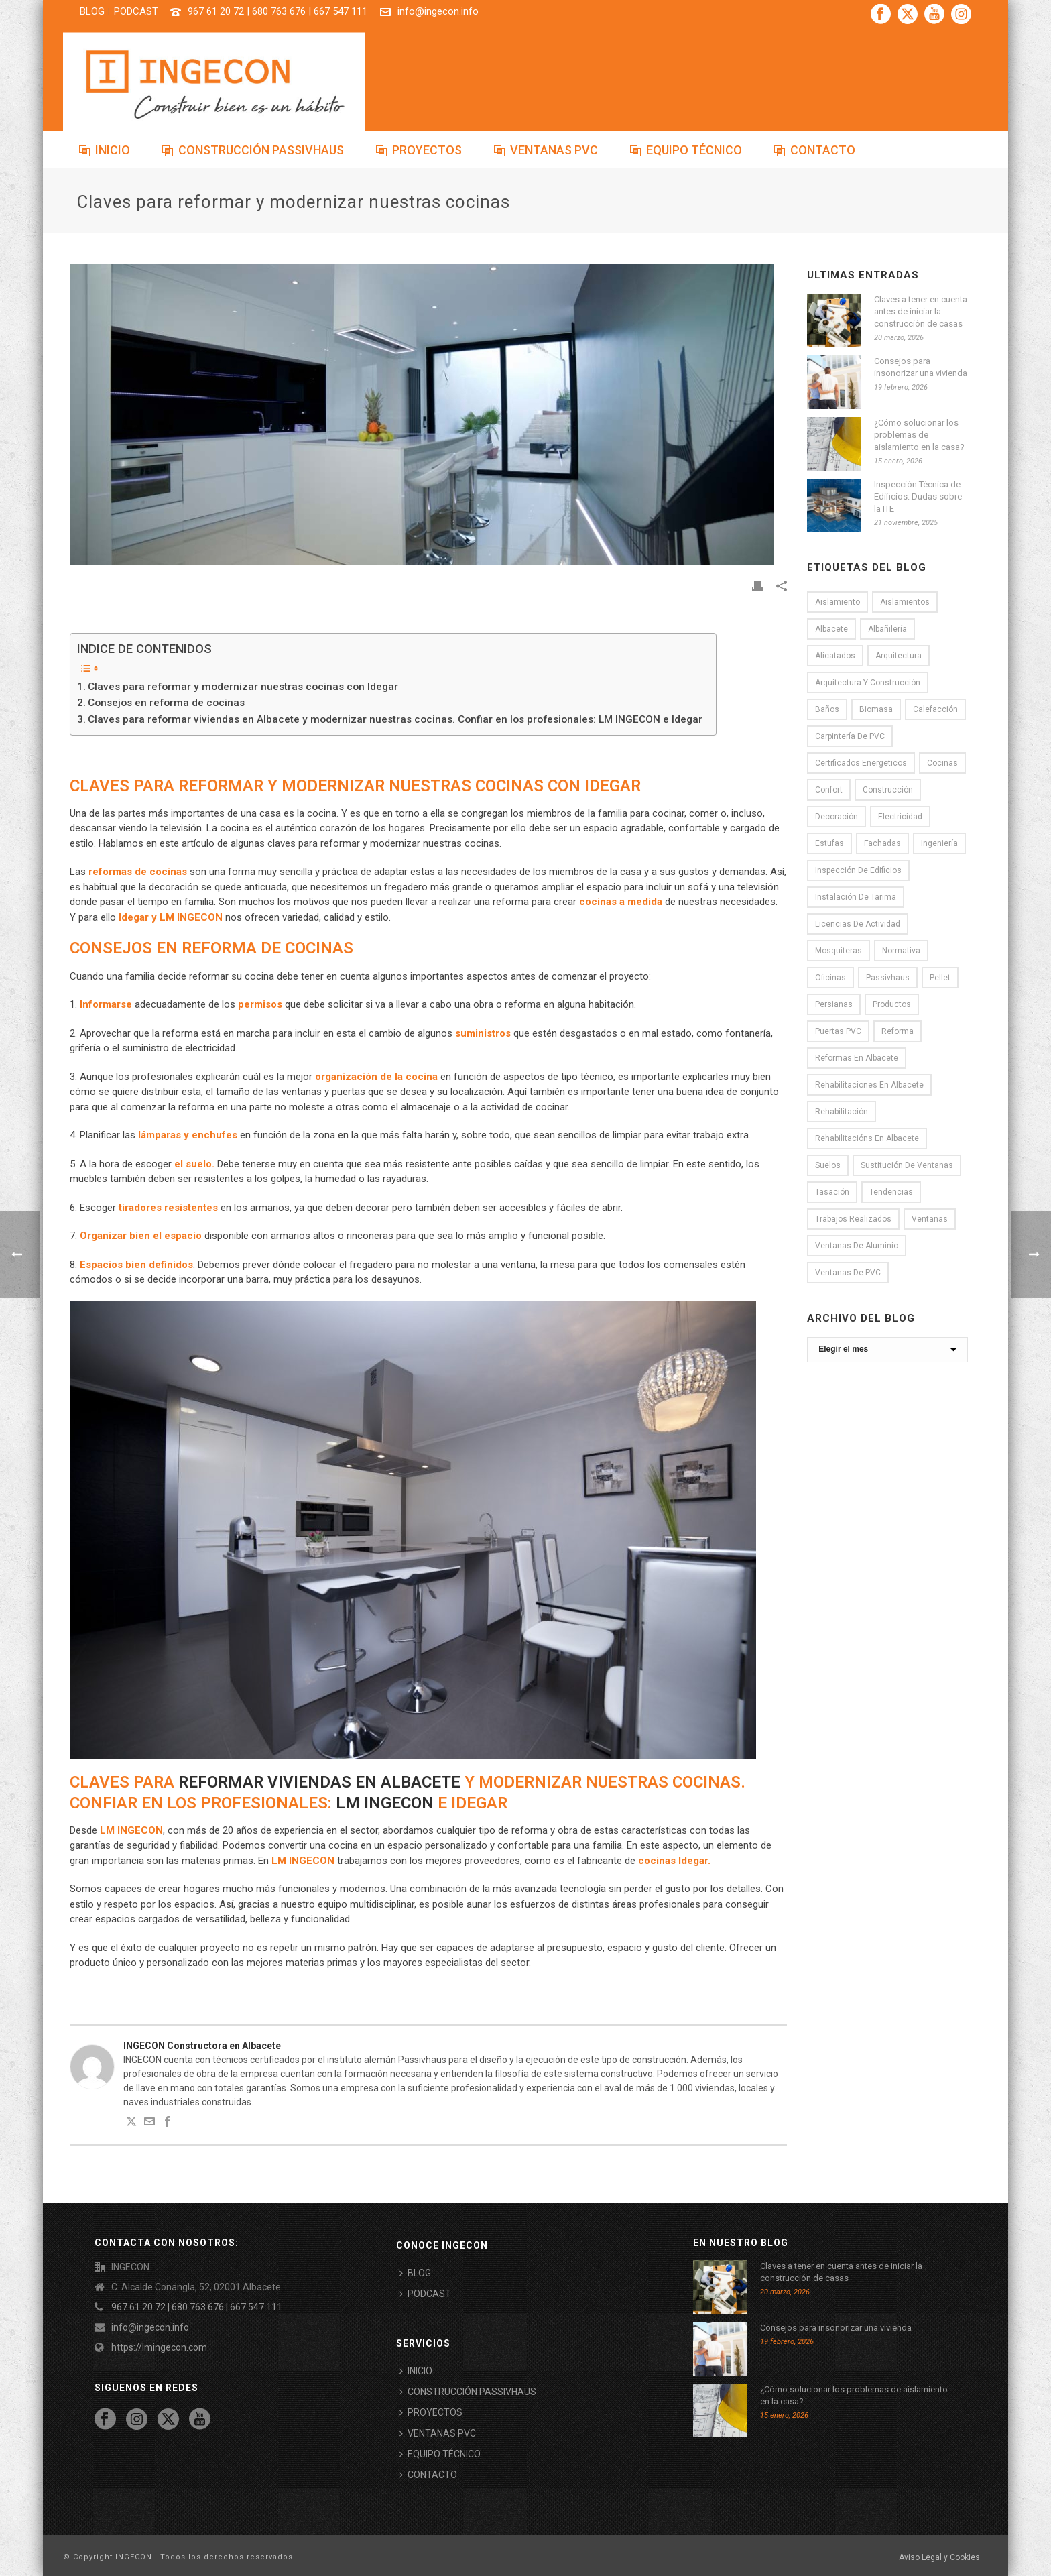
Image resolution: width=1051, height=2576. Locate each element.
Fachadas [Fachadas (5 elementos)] (882, 843)
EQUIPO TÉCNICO (686, 150)
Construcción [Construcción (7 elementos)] (888, 790)
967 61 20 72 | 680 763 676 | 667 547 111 (277, 11)
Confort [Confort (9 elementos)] (829, 790)
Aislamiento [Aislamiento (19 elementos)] (837, 602)
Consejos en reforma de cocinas (166, 703)
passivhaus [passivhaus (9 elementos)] (888, 977)
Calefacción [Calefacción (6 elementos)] (935, 709)
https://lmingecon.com (159, 2347)
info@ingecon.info (438, 11)
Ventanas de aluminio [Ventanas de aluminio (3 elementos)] (856, 1245)
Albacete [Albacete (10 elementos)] (831, 629)
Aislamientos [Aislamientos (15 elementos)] (905, 602)
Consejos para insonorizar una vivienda (920, 367)
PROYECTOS (419, 150)
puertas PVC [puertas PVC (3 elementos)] (838, 1031)
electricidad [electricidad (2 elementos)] (900, 816)
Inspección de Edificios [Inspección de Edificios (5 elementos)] (858, 870)
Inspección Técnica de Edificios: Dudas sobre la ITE (918, 496)
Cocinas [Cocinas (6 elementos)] (942, 763)
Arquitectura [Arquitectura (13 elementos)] (898, 655)
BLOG (415, 2273)
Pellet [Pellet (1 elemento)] (940, 977)
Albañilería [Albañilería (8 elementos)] (887, 629)
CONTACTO (814, 150)
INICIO (104, 150)
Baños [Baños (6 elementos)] (827, 709)
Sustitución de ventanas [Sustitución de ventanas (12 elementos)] (907, 1165)
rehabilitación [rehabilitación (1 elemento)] (841, 1111)
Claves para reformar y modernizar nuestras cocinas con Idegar (243, 687)
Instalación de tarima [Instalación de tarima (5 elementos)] (855, 897)
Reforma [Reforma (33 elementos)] (897, 1031)
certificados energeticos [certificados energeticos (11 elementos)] (861, 763)
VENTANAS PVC (546, 150)
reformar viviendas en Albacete (319, 1782)
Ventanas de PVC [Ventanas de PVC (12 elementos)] (848, 1272)
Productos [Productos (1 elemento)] (892, 1004)
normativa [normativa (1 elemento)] (901, 950)
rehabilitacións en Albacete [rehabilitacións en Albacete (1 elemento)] (867, 1138)
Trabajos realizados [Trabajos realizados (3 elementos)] (853, 1219)
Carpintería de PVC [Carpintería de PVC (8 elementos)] (850, 736)
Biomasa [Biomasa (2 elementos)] (876, 709)
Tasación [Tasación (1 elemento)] (832, 1192)
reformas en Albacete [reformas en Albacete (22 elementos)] (856, 1058)
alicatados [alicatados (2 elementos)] (835, 655)
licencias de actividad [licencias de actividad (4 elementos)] (857, 924)
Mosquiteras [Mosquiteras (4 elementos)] (838, 950)
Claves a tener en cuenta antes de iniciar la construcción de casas (920, 311)
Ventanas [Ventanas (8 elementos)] (930, 1219)
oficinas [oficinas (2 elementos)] (830, 977)
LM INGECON (385, 1803)
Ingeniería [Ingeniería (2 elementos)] (939, 843)
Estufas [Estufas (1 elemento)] (829, 843)
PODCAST (425, 2293)
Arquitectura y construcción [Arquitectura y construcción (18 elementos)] (867, 682)
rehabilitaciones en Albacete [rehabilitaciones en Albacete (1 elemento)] (869, 1085)
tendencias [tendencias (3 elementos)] (891, 1192)
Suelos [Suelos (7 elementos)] (828, 1165)
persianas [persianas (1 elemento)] (834, 1004)
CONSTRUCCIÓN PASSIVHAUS (253, 150)
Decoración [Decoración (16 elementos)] (836, 816)
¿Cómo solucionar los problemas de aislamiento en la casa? (919, 435)
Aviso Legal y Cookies (939, 2557)
